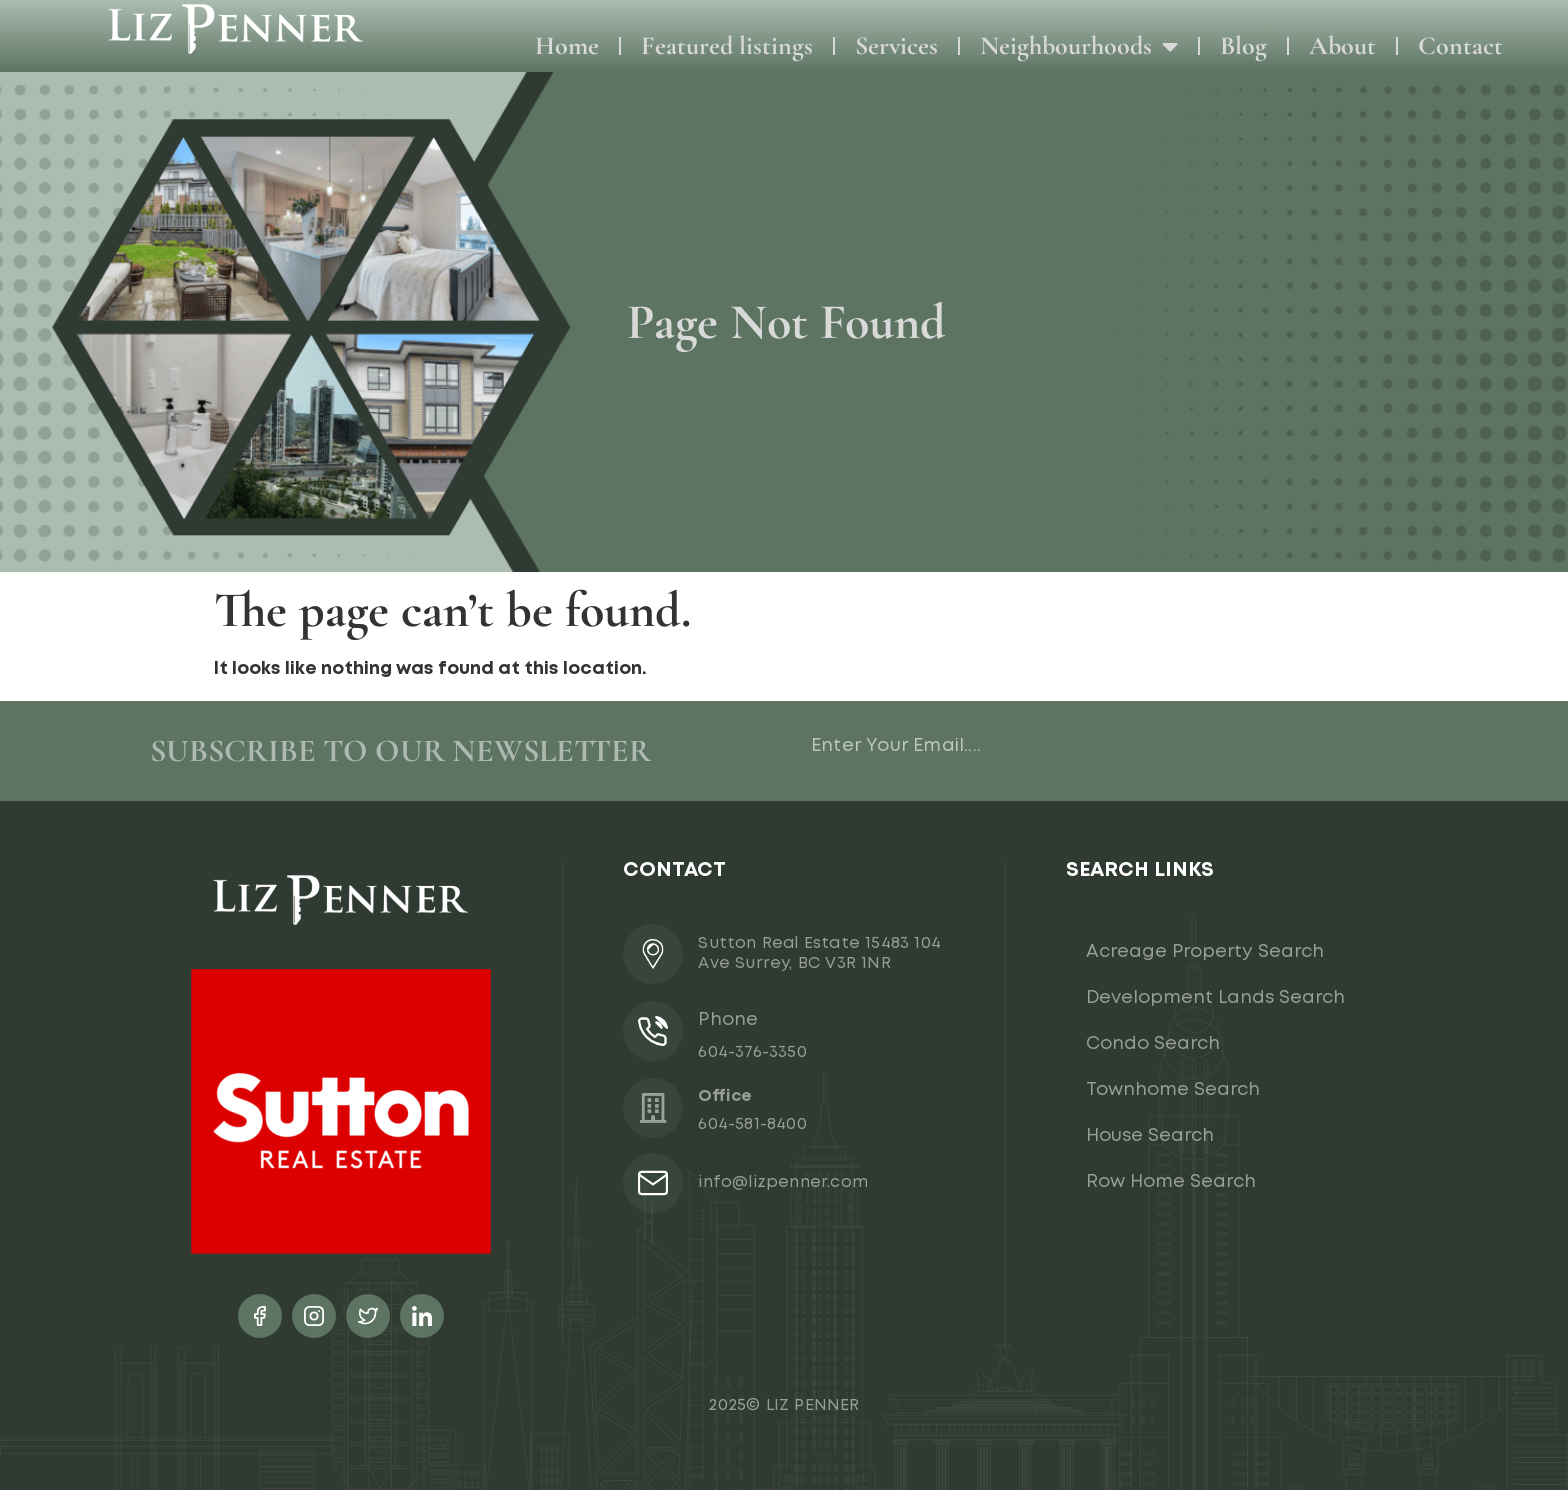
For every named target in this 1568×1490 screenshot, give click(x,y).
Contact (1460, 45)
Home (567, 45)
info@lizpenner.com (783, 1182)
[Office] (653, 1108)
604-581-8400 (752, 1124)
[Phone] (653, 1031)
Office (725, 1096)
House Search (1150, 1136)
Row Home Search (1171, 1182)
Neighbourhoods (1079, 46)
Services (896, 45)
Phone (728, 1020)
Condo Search (1153, 1044)
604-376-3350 (752, 1052)
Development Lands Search (1215, 998)
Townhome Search (1173, 1090)
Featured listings (727, 45)
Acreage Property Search (1205, 952)
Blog (1243, 45)
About (1342, 45)
